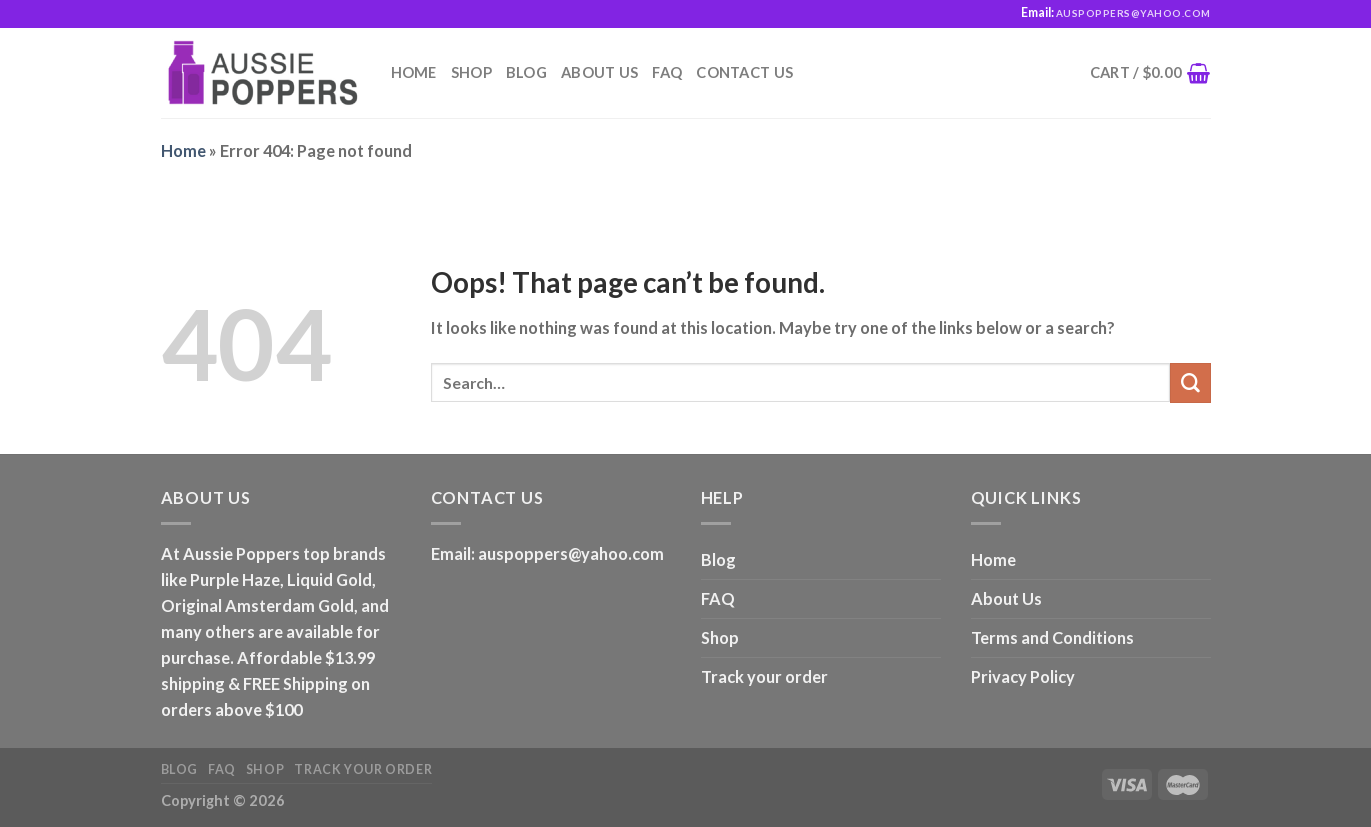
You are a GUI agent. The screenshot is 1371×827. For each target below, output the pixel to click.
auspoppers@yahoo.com (571, 553)
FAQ (667, 72)
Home (414, 72)
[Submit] (1190, 383)
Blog (526, 72)
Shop (471, 72)
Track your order (764, 676)
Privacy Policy (1023, 676)
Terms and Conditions (1052, 637)
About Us (599, 72)
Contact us (744, 72)
